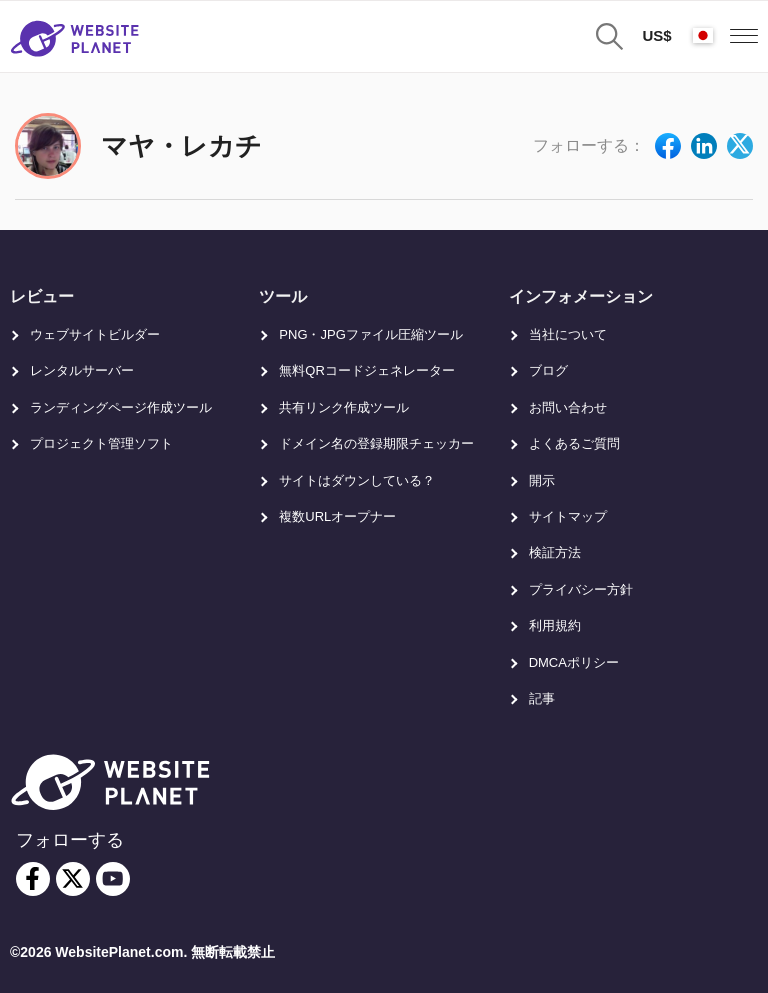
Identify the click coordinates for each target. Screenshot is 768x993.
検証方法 (555, 552)
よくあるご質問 (574, 443)
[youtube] (113, 879)
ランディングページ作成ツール (121, 407)
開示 (542, 480)
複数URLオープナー (337, 516)
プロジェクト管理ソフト (101, 443)
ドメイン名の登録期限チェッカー (376, 443)
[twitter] (73, 879)
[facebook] (33, 879)
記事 (542, 698)
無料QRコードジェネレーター (367, 370)
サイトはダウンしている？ (357, 480)
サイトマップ (568, 516)
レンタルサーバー (82, 370)
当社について (568, 334)
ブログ (548, 370)
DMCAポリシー (574, 662)
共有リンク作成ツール (344, 407)
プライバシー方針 (581, 589)
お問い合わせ (568, 407)
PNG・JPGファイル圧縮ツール (370, 334)
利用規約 (555, 625)
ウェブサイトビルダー (95, 334)
